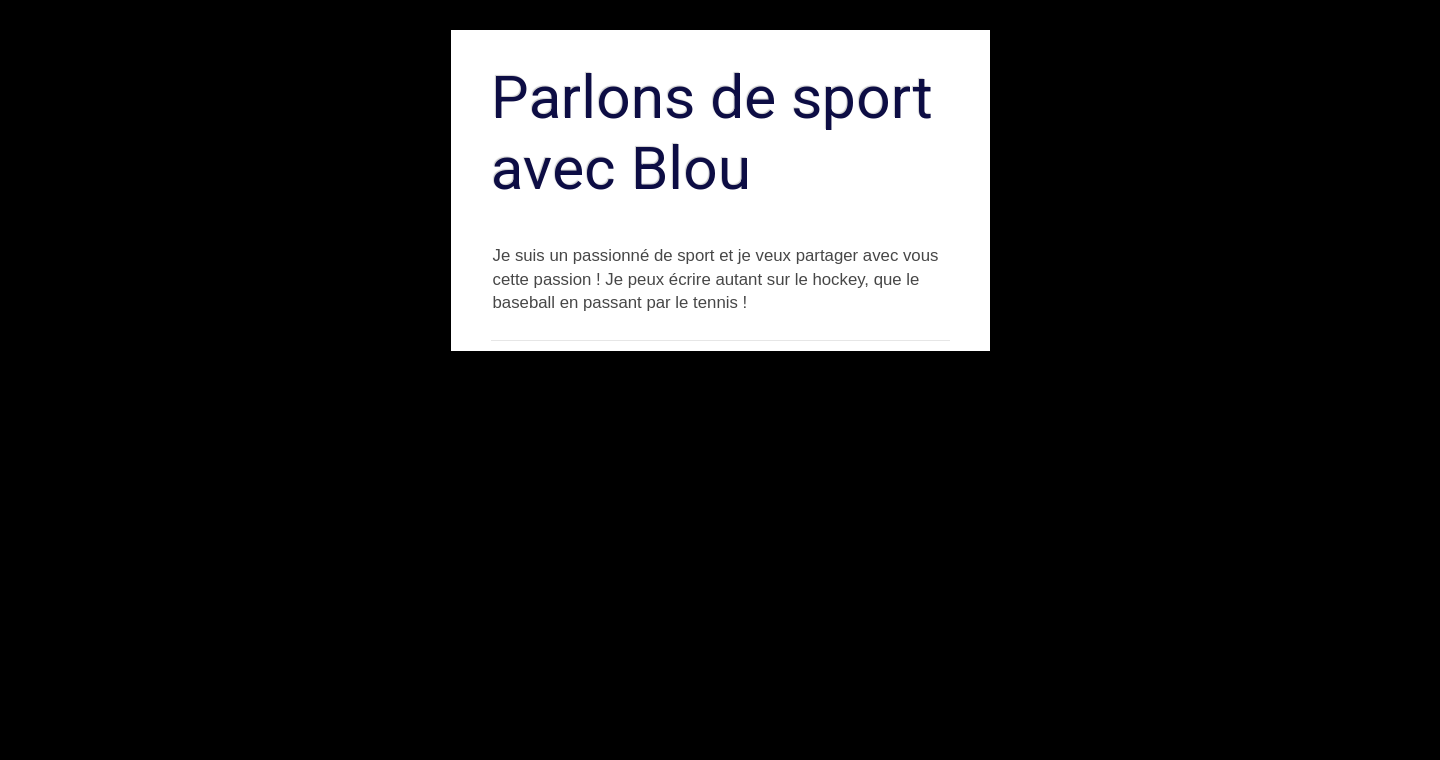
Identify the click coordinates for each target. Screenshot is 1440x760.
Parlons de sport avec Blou (712, 133)
